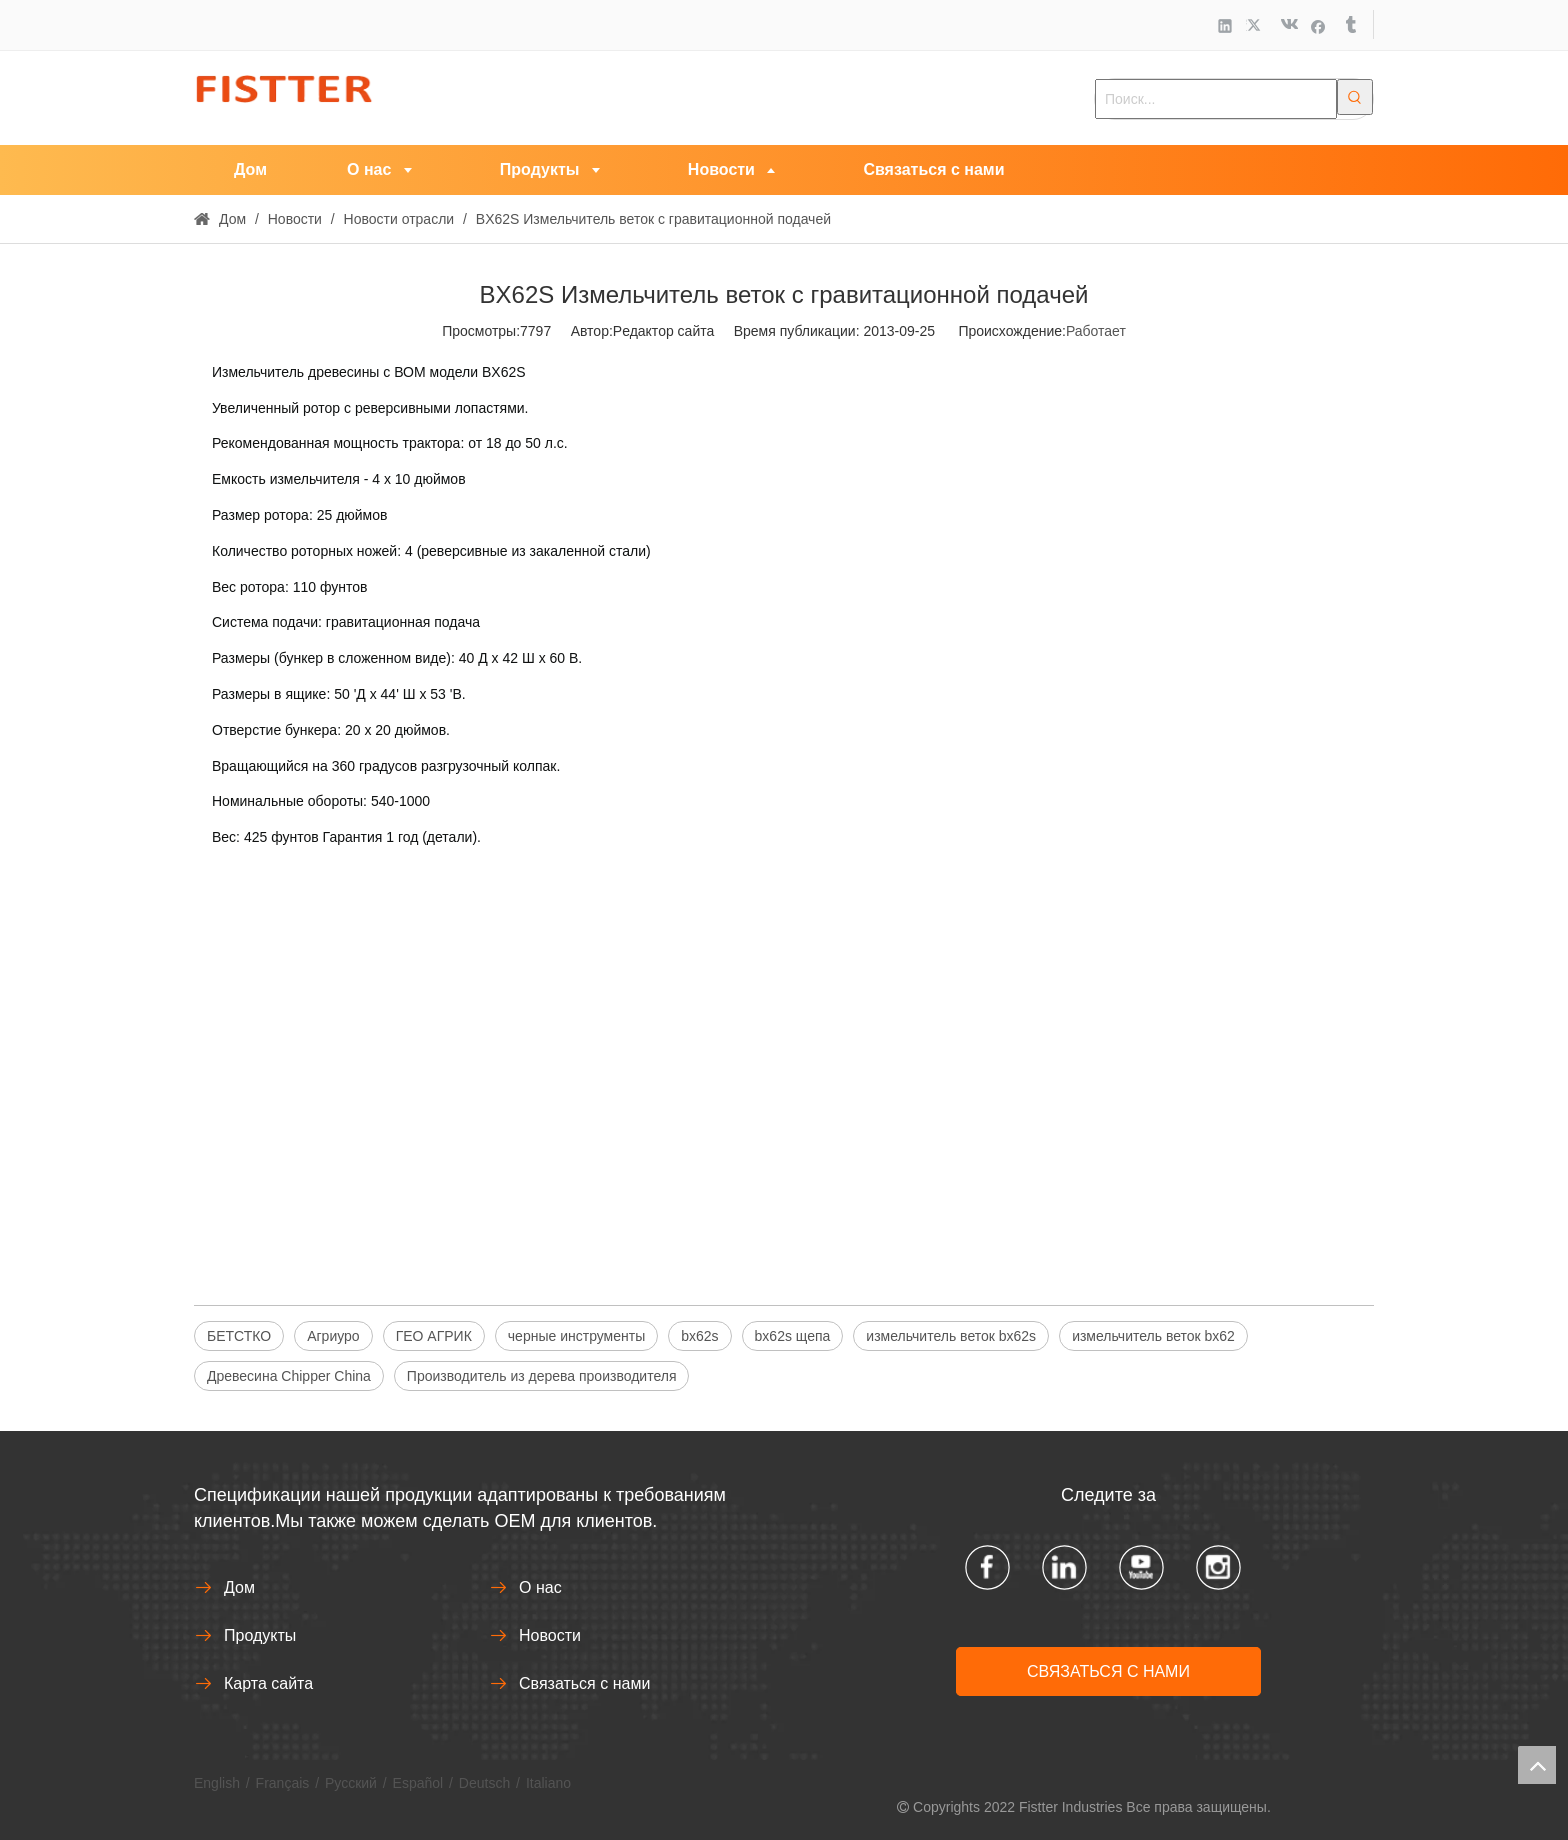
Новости (550, 1635)
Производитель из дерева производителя (542, 1376)
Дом (239, 1587)
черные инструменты (576, 1336)
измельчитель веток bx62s (951, 1336)
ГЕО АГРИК (434, 1336)
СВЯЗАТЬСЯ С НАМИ (1108, 1671)
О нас (540, 1587)
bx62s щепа (793, 1336)
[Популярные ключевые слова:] (1355, 97)
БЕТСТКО (239, 1336)
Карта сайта (268, 1683)
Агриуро (333, 1336)
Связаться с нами (584, 1683)
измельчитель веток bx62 (1153, 1336)
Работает (1096, 331)
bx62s (699, 1336)
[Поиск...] (1216, 99)
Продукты (260, 1635)
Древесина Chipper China (289, 1376)
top (1537, 1765)
